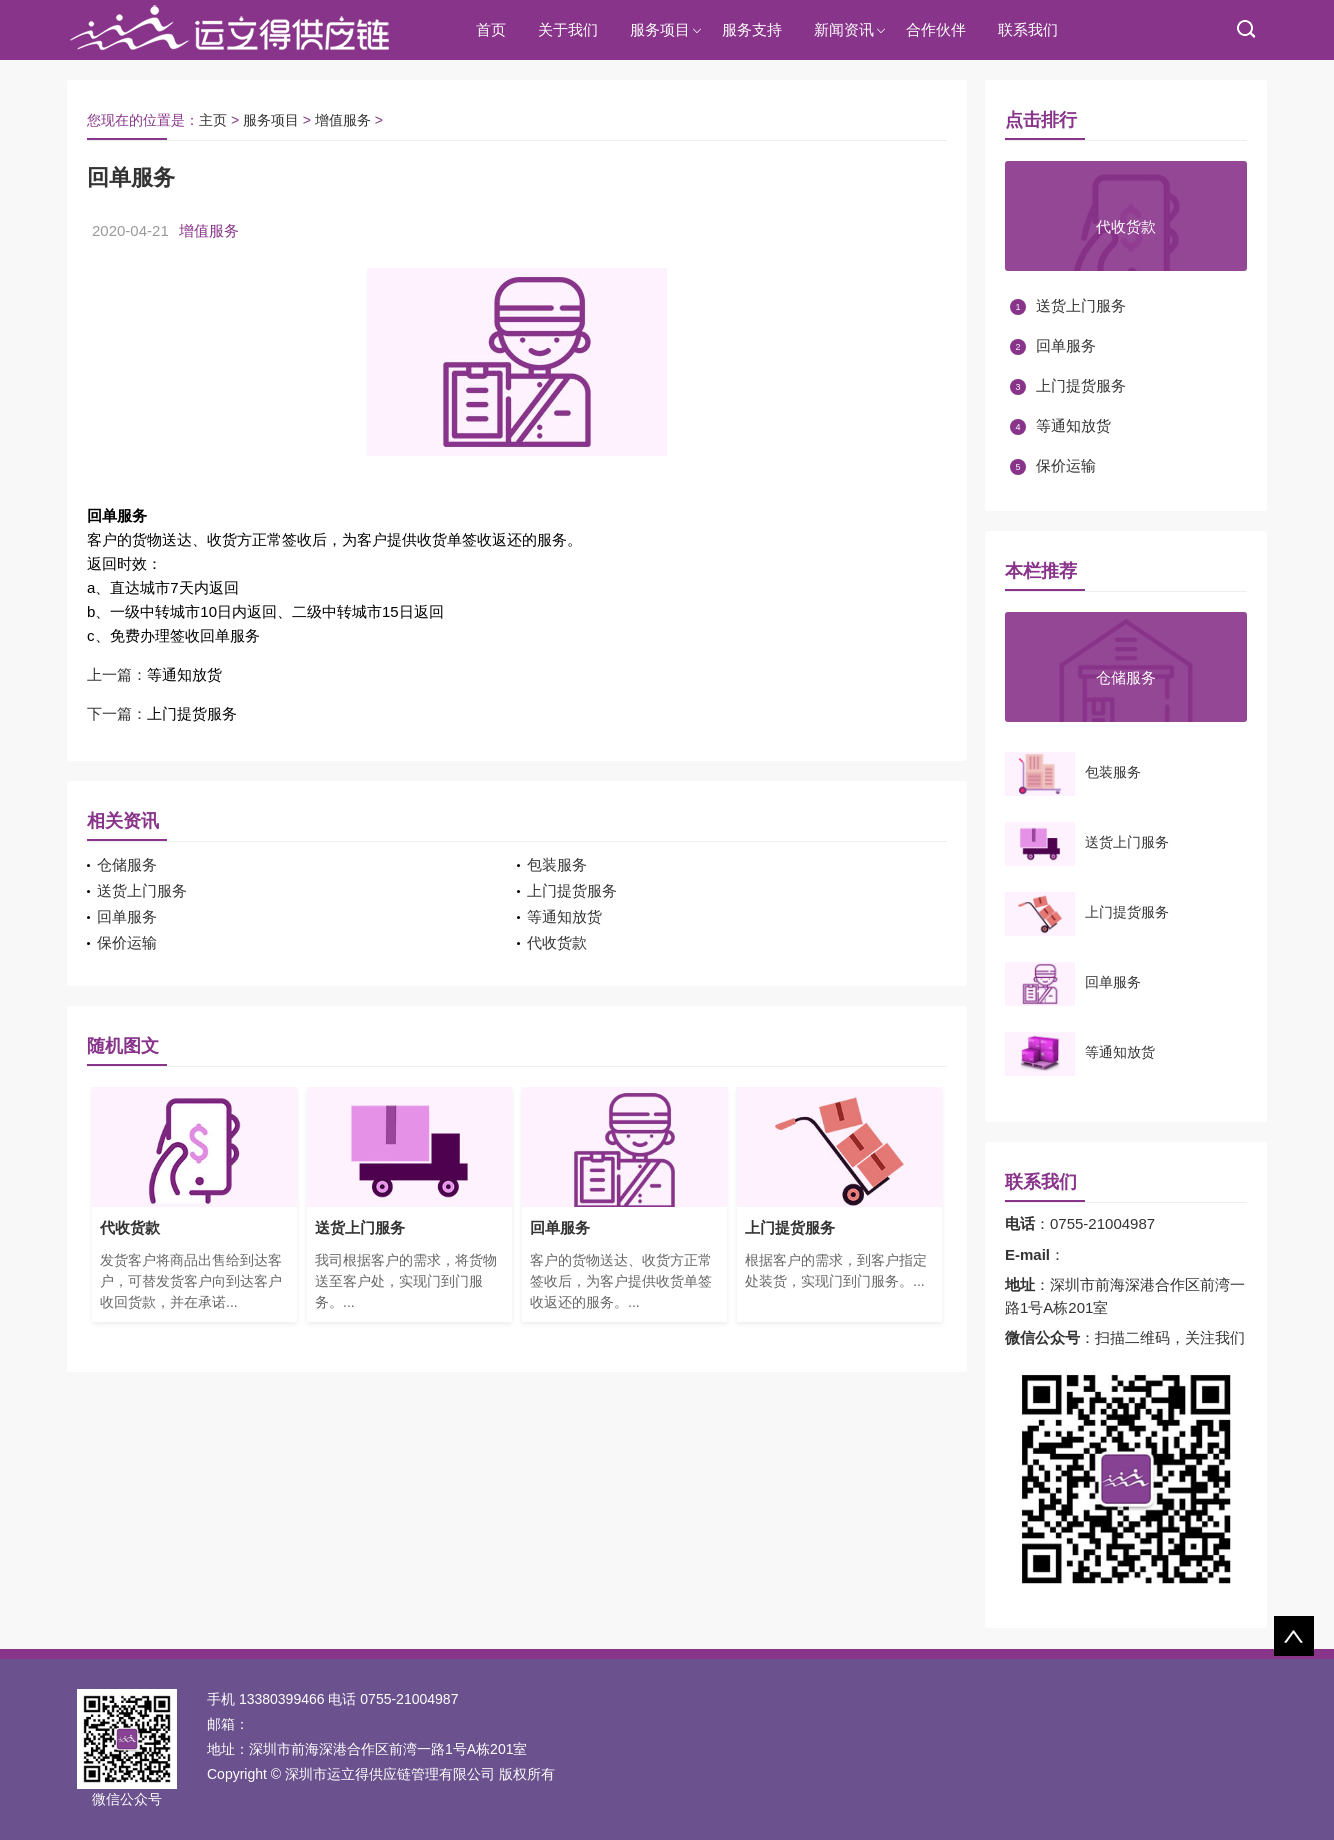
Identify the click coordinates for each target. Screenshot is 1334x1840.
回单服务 (127, 916)
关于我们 (568, 29)
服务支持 (752, 29)
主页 (213, 120)
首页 (491, 29)
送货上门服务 (142, 890)
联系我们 (1028, 29)
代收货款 (557, 942)
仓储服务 (127, 864)
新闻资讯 (844, 29)
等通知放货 (184, 674)
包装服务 (557, 864)
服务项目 (660, 29)
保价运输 (127, 942)
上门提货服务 (192, 713)
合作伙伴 (936, 29)
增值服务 (343, 120)
